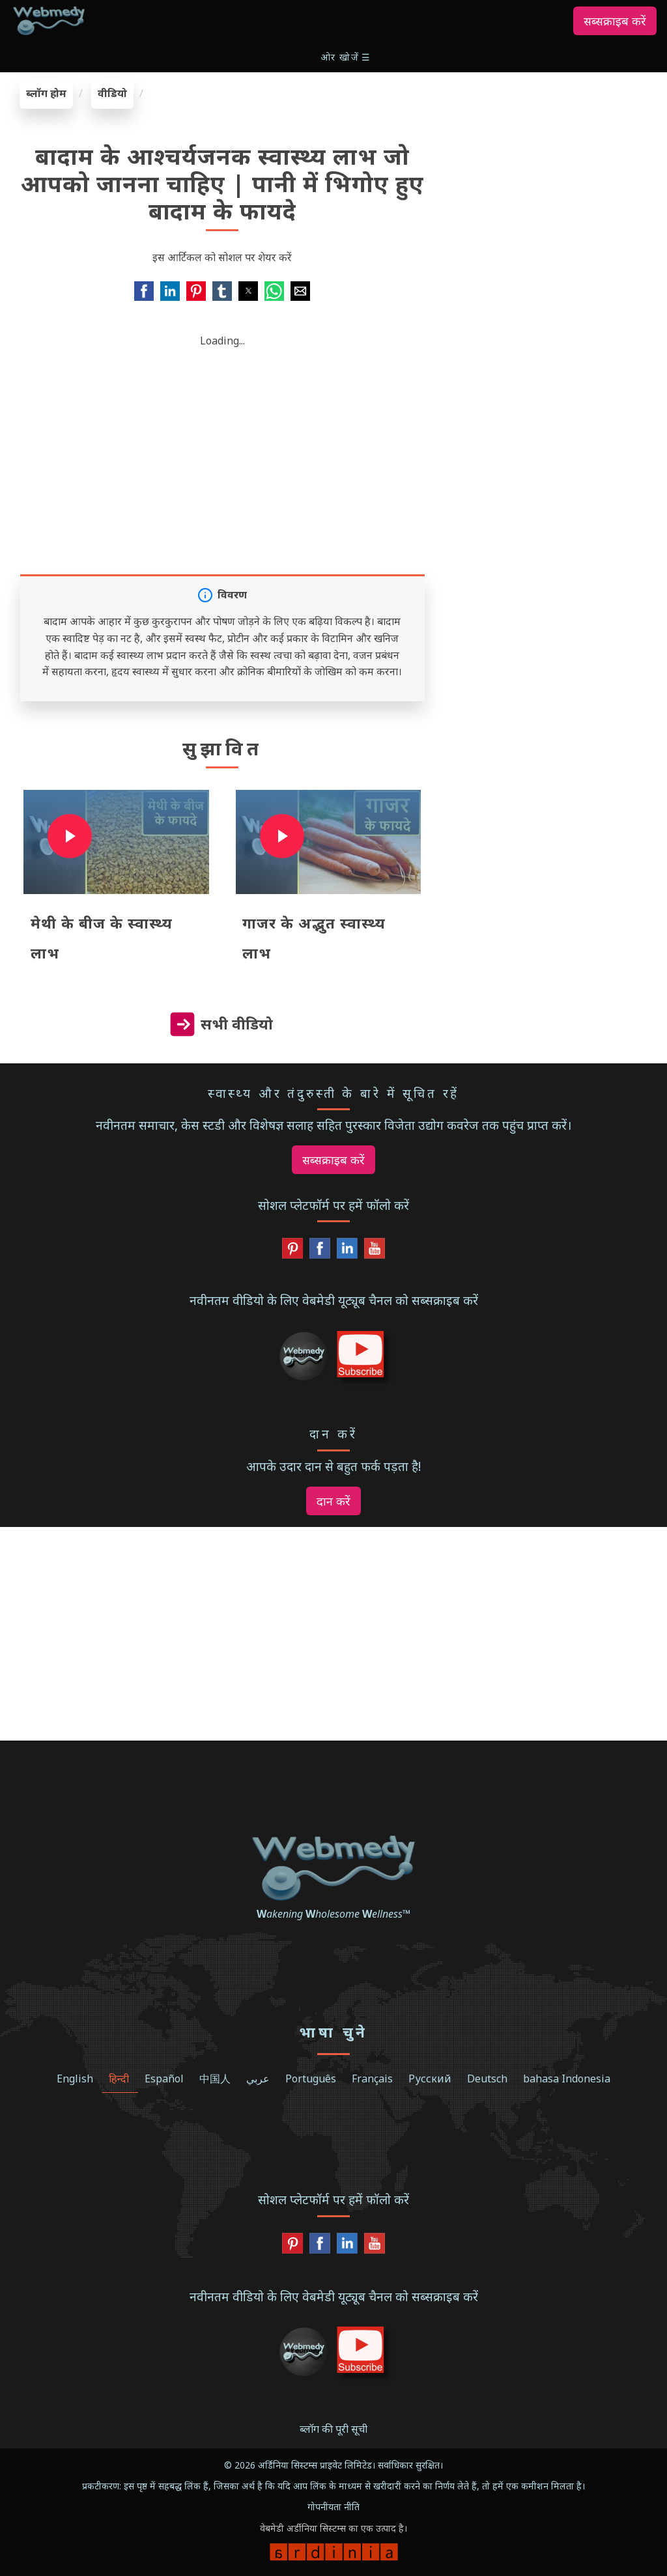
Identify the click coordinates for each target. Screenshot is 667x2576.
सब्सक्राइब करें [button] (615, 21)
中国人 (215, 2078)
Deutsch (487, 2078)
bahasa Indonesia (566, 2078)
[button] (347, 57)
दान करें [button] (333, 1501)
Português (310, 2078)
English (75, 2078)
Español (164, 2078)
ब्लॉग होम (46, 93)
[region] (556, 160)
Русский (429, 2078)
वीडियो (112, 93)
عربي (258, 2078)
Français (372, 2078)
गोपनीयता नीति (333, 2507)
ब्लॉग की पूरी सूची (333, 2429)
